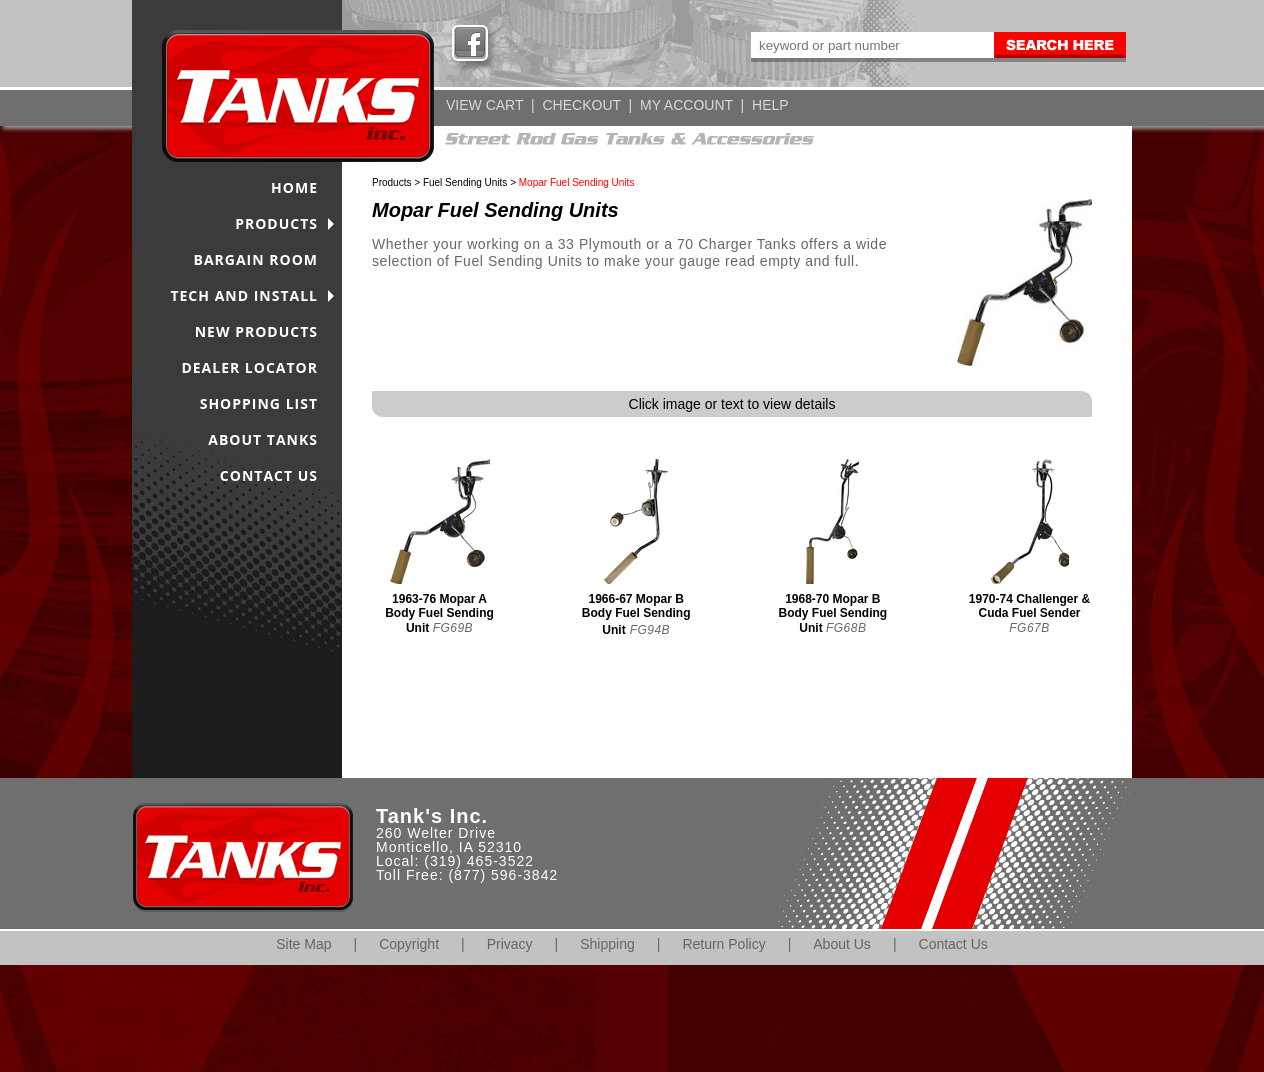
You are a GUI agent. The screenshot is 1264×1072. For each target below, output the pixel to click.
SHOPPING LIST (259, 403)
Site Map (303, 944)
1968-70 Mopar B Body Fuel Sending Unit (833, 613)
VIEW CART (484, 105)
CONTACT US (269, 475)
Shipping (607, 944)
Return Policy (723, 944)
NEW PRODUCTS (256, 331)
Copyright (409, 944)
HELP (770, 105)
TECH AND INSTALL (244, 295)
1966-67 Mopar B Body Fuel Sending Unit (636, 614)
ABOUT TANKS (263, 439)
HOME (294, 187)
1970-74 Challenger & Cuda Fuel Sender (1029, 606)
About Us (842, 944)
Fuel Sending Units (465, 182)
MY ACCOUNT (686, 105)
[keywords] (871, 45)
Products (391, 182)
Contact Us (953, 944)
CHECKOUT (581, 105)
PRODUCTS (276, 223)
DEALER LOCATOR (249, 367)
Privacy (510, 944)
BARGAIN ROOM (256, 259)
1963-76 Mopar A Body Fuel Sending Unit (439, 613)
